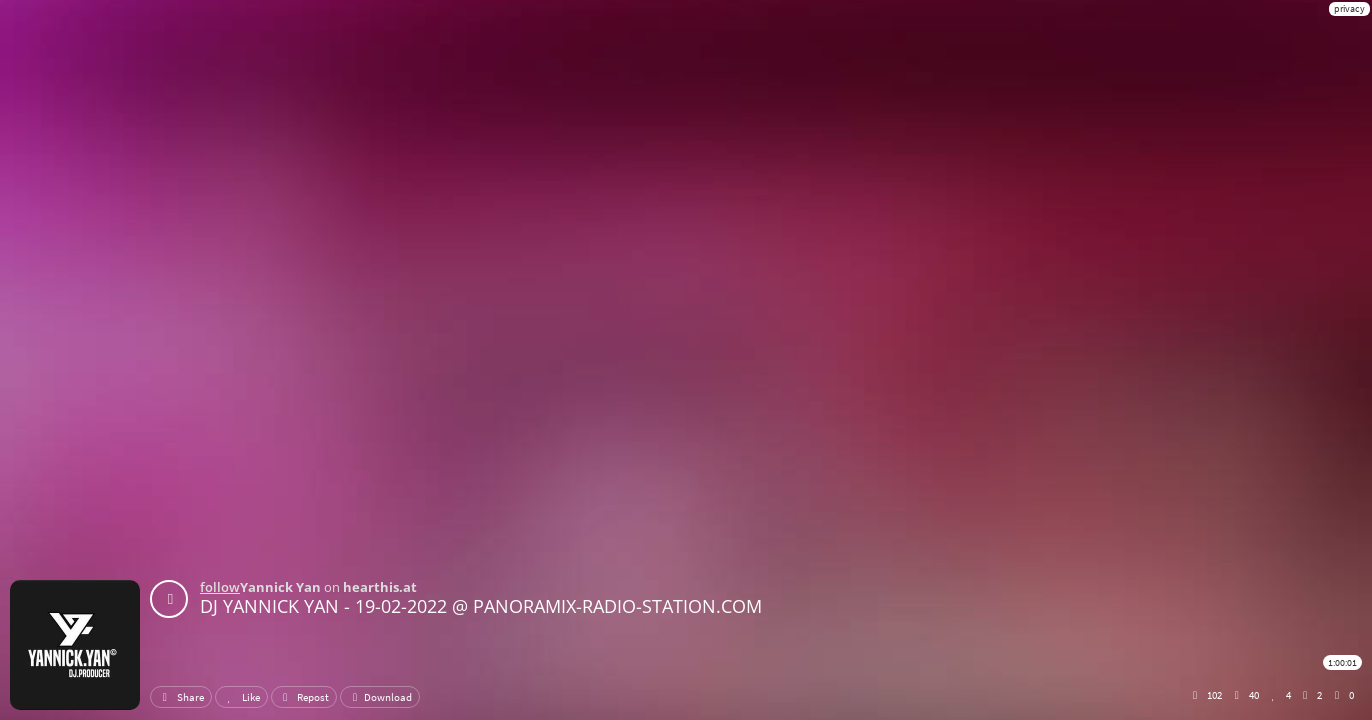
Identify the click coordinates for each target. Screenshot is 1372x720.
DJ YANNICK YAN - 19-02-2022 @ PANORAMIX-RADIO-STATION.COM (481, 606)
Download (380, 697)
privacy (1349, 8)
